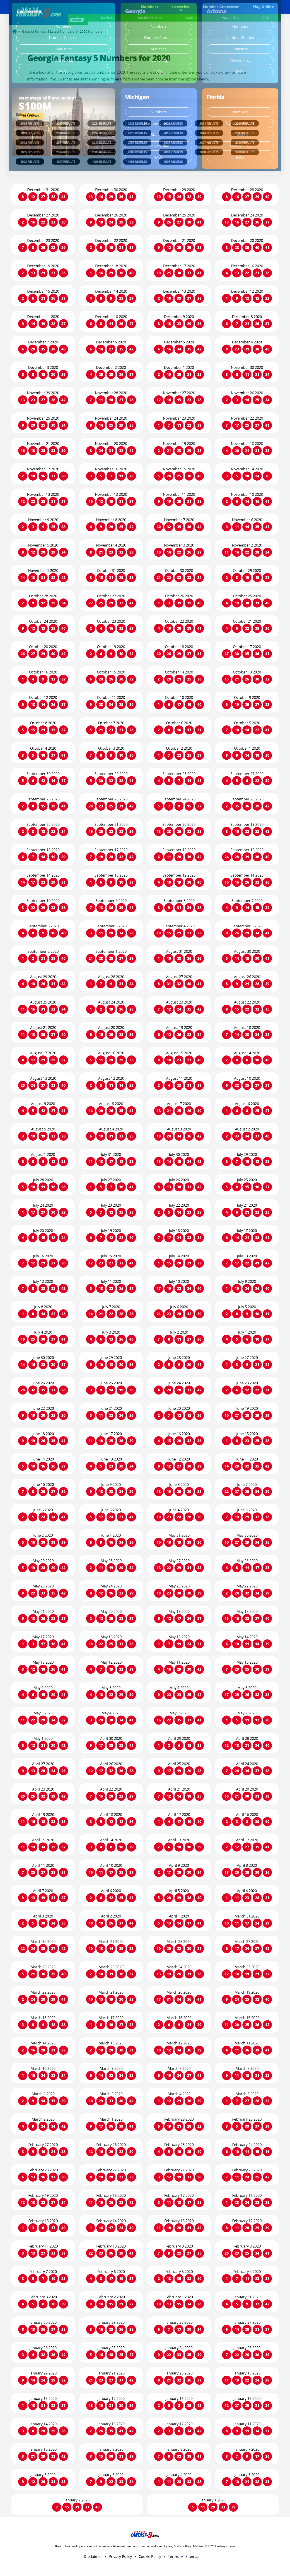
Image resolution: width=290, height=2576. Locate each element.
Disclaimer (93, 2556)
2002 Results (137, 152)
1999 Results (244, 152)
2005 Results (29, 152)
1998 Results (29, 161)
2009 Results (137, 142)
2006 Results (244, 142)
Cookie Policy (150, 2556)
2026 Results (29, 123)
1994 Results (173, 161)
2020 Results (244, 123)
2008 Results (173, 142)
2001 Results (173, 152)
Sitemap (193, 2556)
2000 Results (208, 152)
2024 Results (101, 123)
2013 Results (244, 133)
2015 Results (173, 133)
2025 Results (65, 123)
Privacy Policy (120, 2556)
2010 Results (101, 142)
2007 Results (208, 142)
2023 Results (137, 123)
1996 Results (101, 161)
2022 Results (173, 123)
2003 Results (101, 152)
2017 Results (101, 133)
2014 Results (208, 133)
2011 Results (65, 142)
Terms (173, 2556)
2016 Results (137, 133)
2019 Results (29, 133)
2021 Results (208, 123)
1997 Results (65, 161)
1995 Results (137, 161)
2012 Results (29, 142)
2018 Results (65, 133)
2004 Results (65, 152)
